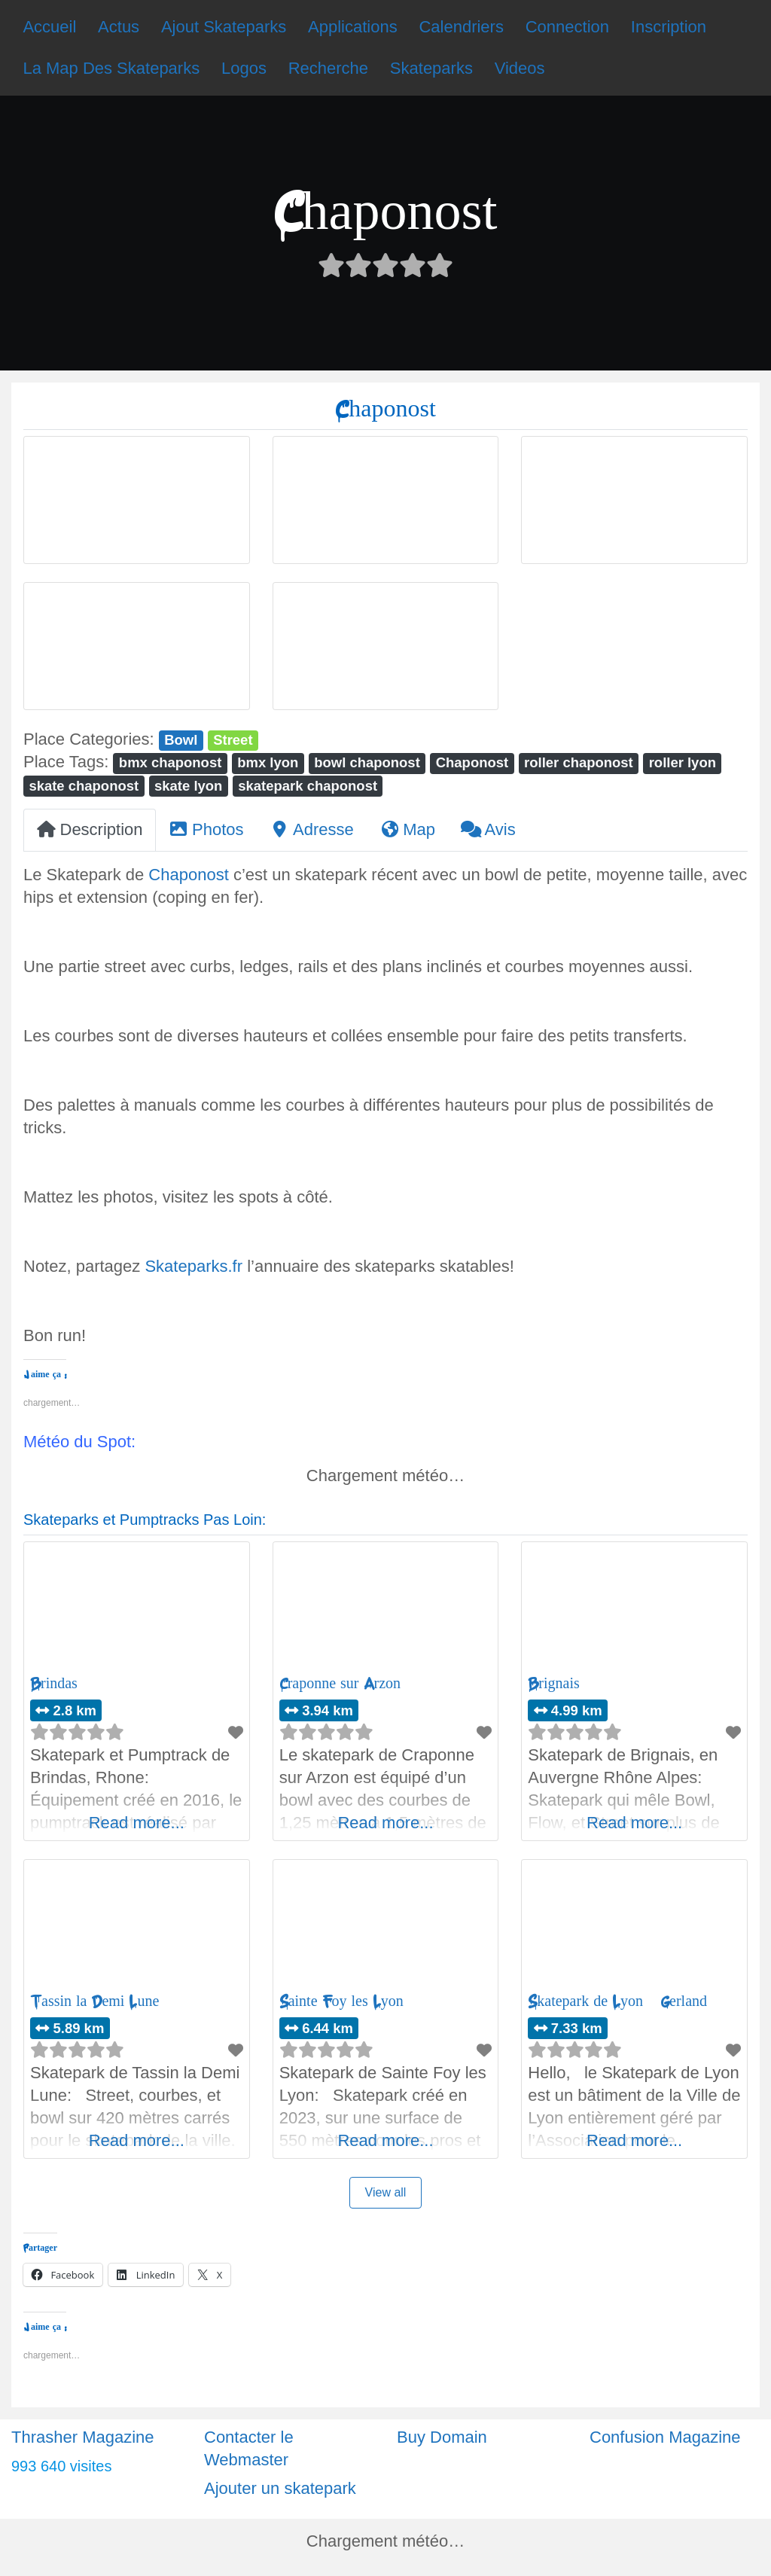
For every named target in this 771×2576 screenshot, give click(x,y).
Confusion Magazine (665, 2437)
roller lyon (682, 762)
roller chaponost (578, 762)
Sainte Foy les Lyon (341, 2001)
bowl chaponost (367, 762)
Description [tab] (89, 829)
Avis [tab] (488, 829)
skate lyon (188, 786)
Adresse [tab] (312, 829)
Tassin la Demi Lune (94, 2001)
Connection (567, 26)
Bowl (180, 740)
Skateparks (431, 68)
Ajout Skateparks (223, 26)
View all (386, 2192)
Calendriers (461, 26)
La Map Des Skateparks (111, 68)
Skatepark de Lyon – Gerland (617, 2001)
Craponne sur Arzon (340, 1683)
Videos (520, 68)
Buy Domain (442, 2437)
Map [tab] (407, 829)
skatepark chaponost (307, 786)
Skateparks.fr (193, 1266)
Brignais (553, 1683)
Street (232, 740)
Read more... (136, 1822)
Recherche (328, 68)
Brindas (54, 1683)
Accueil (49, 26)
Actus (118, 26)
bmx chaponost (170, 762)
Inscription (668, 26)
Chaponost (472, 762)
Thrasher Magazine (82, 2437)
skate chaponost (84, 786)
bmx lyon (267, 762)
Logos (244, 68)
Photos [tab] (206, 829)
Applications (353, 26)
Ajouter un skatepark (280, 2488)
